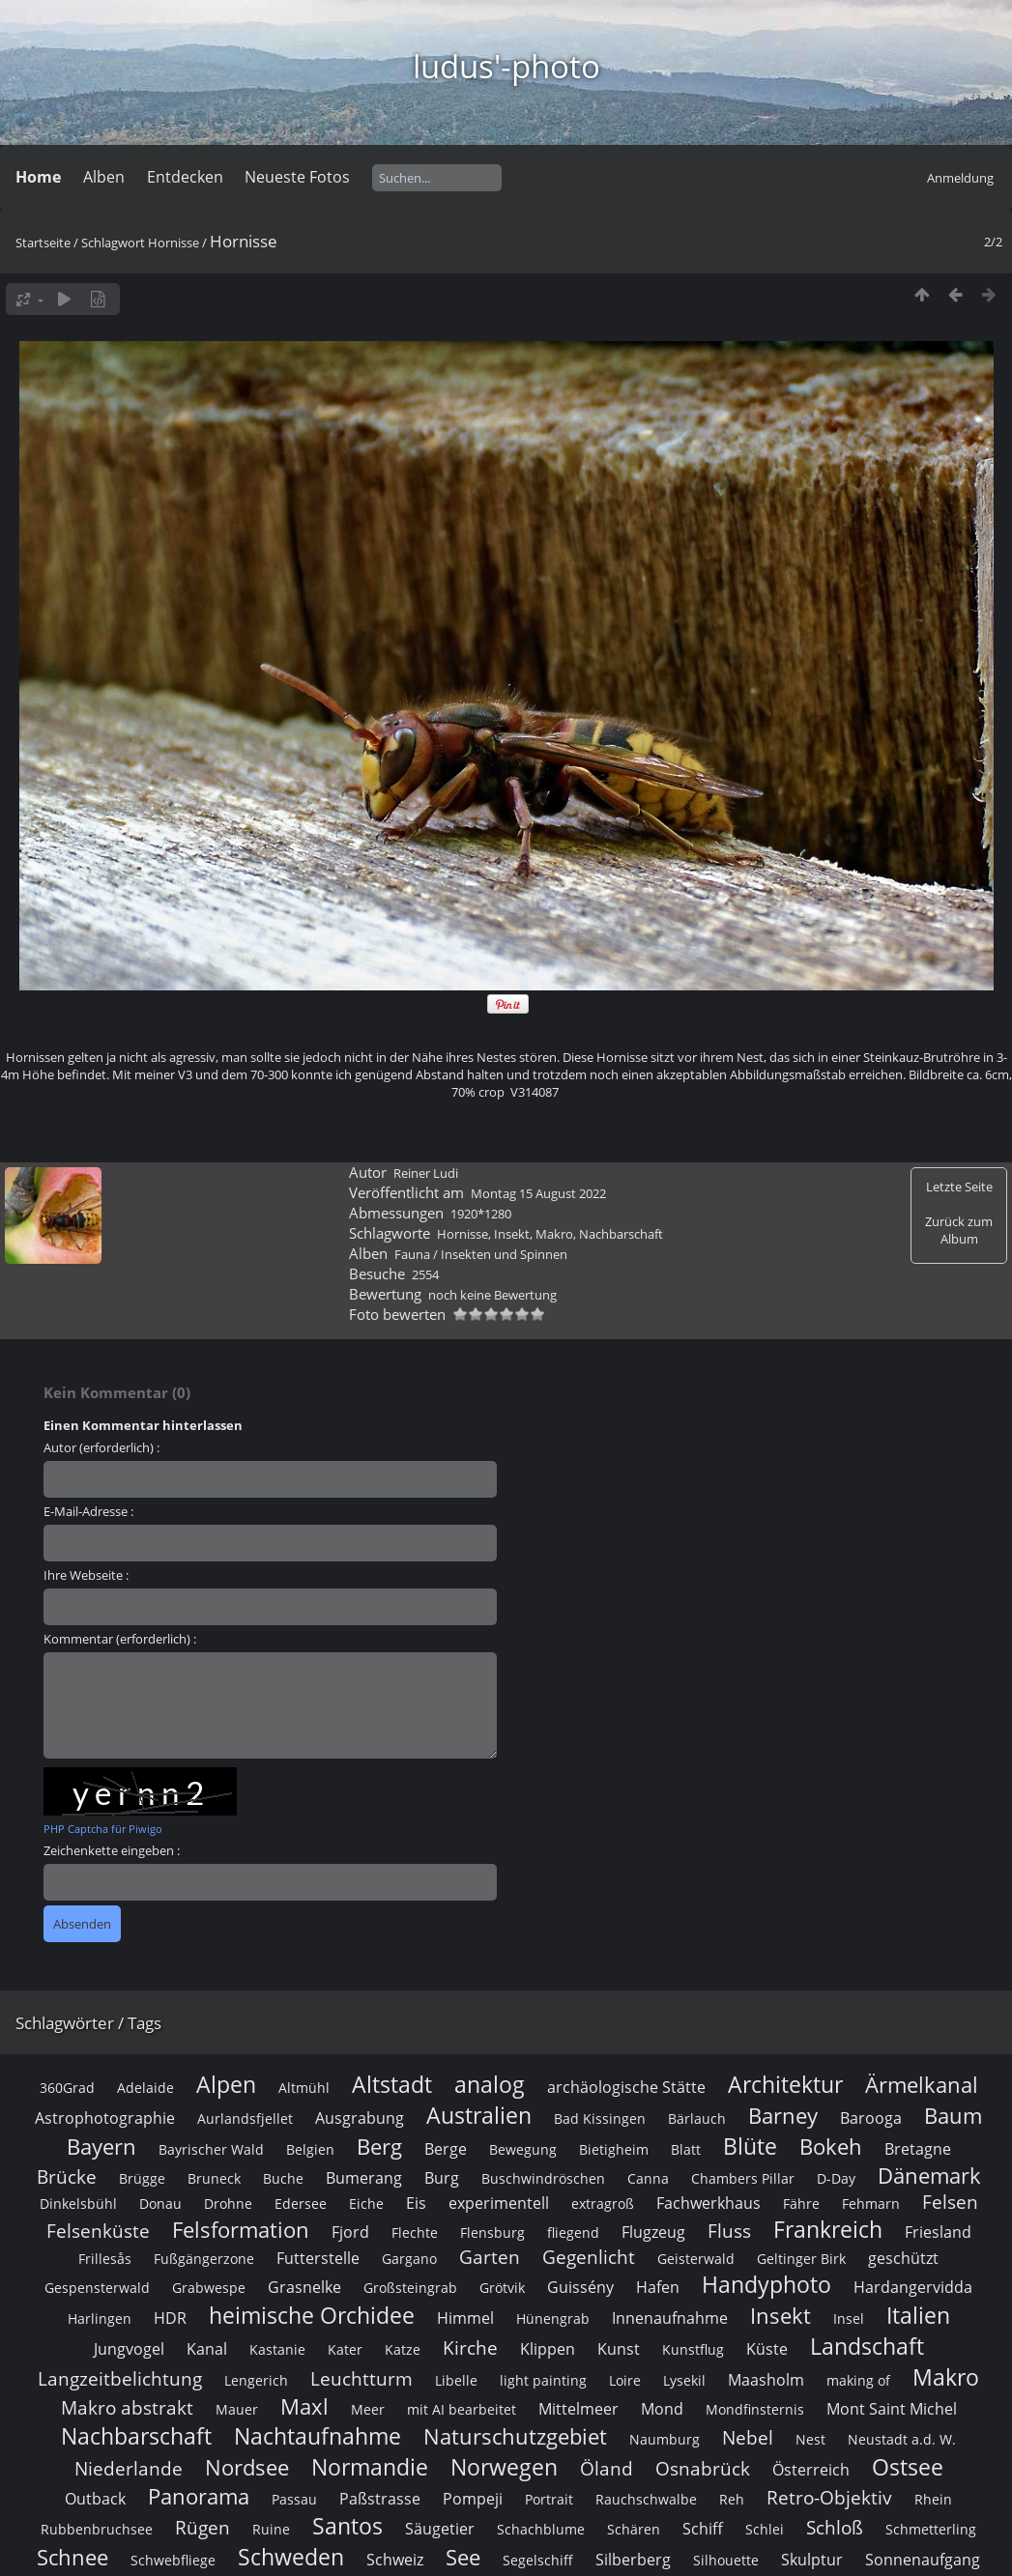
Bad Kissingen (600, 2118)
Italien (918, 2315)
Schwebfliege (173, 2560)
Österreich (811, 2469)
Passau (294, 2499)
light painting (543, 2380)
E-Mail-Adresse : (88, 1511)
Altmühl (304, 2087)
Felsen (950, 2202)
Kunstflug (693, 2349)
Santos (347, 2525)
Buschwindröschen (543, 2178)
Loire (625, 2380)
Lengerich (256, 2380)
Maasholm (766, 2379)
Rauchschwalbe (646, 2499)
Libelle (456, 2380)
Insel (848, 2318)
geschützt (903, 2258)
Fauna (412, 1254)
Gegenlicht (588, 2257)
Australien (479, 2115)
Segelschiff (538, 2560)
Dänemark (929, 2175)
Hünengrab (553, 2318)
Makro (554, 1234)
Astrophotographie (105, 2118)
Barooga (871, 2118)
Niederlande (128, 2468)
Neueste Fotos (297, 176)
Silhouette (726, 2560)
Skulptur (812, 2559)
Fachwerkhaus (708, 2203)
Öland (606, 2468)
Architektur (785, 2084)
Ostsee (907, 2466)
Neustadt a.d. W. (902, 2439)
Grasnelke (304, 2287)
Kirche (470, 2347)
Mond (662, 2408)
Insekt (512, 1234)
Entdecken (185, 176)
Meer (368, 2409)
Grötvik (502, 2287)
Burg (441, 2178)
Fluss (729, 2230)
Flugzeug (653, 2232)
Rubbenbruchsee (97, 2529)
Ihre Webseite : (86, 1575)
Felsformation (240, 2230)
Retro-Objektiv (829, 2497)
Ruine (271, 2529)
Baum (953, 2116)
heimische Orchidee (312, 2315)
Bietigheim (614, 2149)
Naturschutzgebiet (515, 2436)
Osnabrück (702, 2468)
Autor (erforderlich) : (101, 1447)
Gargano (409, 2258)
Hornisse (173, 242)
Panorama (198, 2496)
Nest (810, 2439)
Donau (160, 2203)
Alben (104, 176)
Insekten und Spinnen (504, 1254)
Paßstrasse (379, 2498)
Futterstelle (318, 2258)
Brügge (142, 2178)
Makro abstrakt (127, 2407)
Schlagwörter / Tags (88, 2023)
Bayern (101, 2146)
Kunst (618, 2349)
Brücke (67, 2176)
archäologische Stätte (626, 2087)
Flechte (414, 2232)
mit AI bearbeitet (461, 2409)
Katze (402, 2349)
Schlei (764, 2529)
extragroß (602, 2203)
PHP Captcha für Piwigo (102, 1828)
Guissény (580, 2287)
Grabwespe (209, 2287)
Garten (489, 2257)
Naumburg (664, 2439)
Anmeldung (960, 177)
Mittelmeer (578, 2408)
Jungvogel (129, 2349)
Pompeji (473, 2498)
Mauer (237, 2409)
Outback (95, 2498)
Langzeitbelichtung (120, 2378)
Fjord (350, 2232)
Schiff (702, 2528)
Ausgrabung (359, 2118)
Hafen (657, 2287)
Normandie (369, 2466)
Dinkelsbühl (78, 2203)
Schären (633, 2529)
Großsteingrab (410, 2287)
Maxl (304, 2406)
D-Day (836, 2178)
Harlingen (99, 2318)
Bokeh (830, 2146)
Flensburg (492, 2232)
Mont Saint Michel (891, 2408)
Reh (731, 2499)
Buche (283, 2178)
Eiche (366, 2203)
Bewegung (523, 2149)
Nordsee (247, 2467)
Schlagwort (113, 242)
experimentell (498, 2203)
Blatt (686, 2149)
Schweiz (394, 2559)
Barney (783, 2116)
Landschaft (867, 2346)
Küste (767, 2349)
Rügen (202, 2527)
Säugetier (440, 2528)
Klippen (547, 2349)
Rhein (933, 2499)
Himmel (465, 2318)
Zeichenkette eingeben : (111, 1850)
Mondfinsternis (755, 2409)
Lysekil (684, 2380)
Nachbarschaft (621, 1234)
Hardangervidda (912, 2287)
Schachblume (541, 2529)
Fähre (801, 2203)
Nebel (747, 2437)
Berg (379, 2146)
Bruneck (214, 2178)
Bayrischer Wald (211, 2149)
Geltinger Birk (801, 2258)
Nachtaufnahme (317, 2435)
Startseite (43, 242)
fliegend (573, 2232)
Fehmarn (871, 2203)
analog (489, 2084)
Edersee (301, 2203)
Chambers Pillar (743, 2178)
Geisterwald (696, 2258)
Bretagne (917, 2149)
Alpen (226, 2084)
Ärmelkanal (921, 2085)
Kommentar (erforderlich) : (119, 1638)
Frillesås (104, 2258)
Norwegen (504, 2466)
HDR (170, 2318)
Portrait (549, 2499)
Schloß (834, 2527)
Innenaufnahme (670, 2318)
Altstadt (392, 2084)
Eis (416, 2203)
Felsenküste (98, 2230)
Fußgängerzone (204, 2258)
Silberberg (633, 2559)
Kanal (207, 2349)
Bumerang (364, 2178)
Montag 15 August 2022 (538, 1193)
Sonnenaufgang (922, 2559)
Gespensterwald (97, 2287)
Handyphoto (766, 2284)
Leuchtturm (361, 2378)
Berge (445, 2149)
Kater (345, 2349)
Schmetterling (930, 2529)
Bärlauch (697, 2118)
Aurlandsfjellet (245, 2118)
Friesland (938, 2232)
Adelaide (145, 2087)
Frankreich (827, 2229)
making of (858, 2380)
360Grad (67, 2087)
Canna (648, 2178)
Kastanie (277, 2349)
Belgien (310, 2149)
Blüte (750, 2146)
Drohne (228, 2203)
